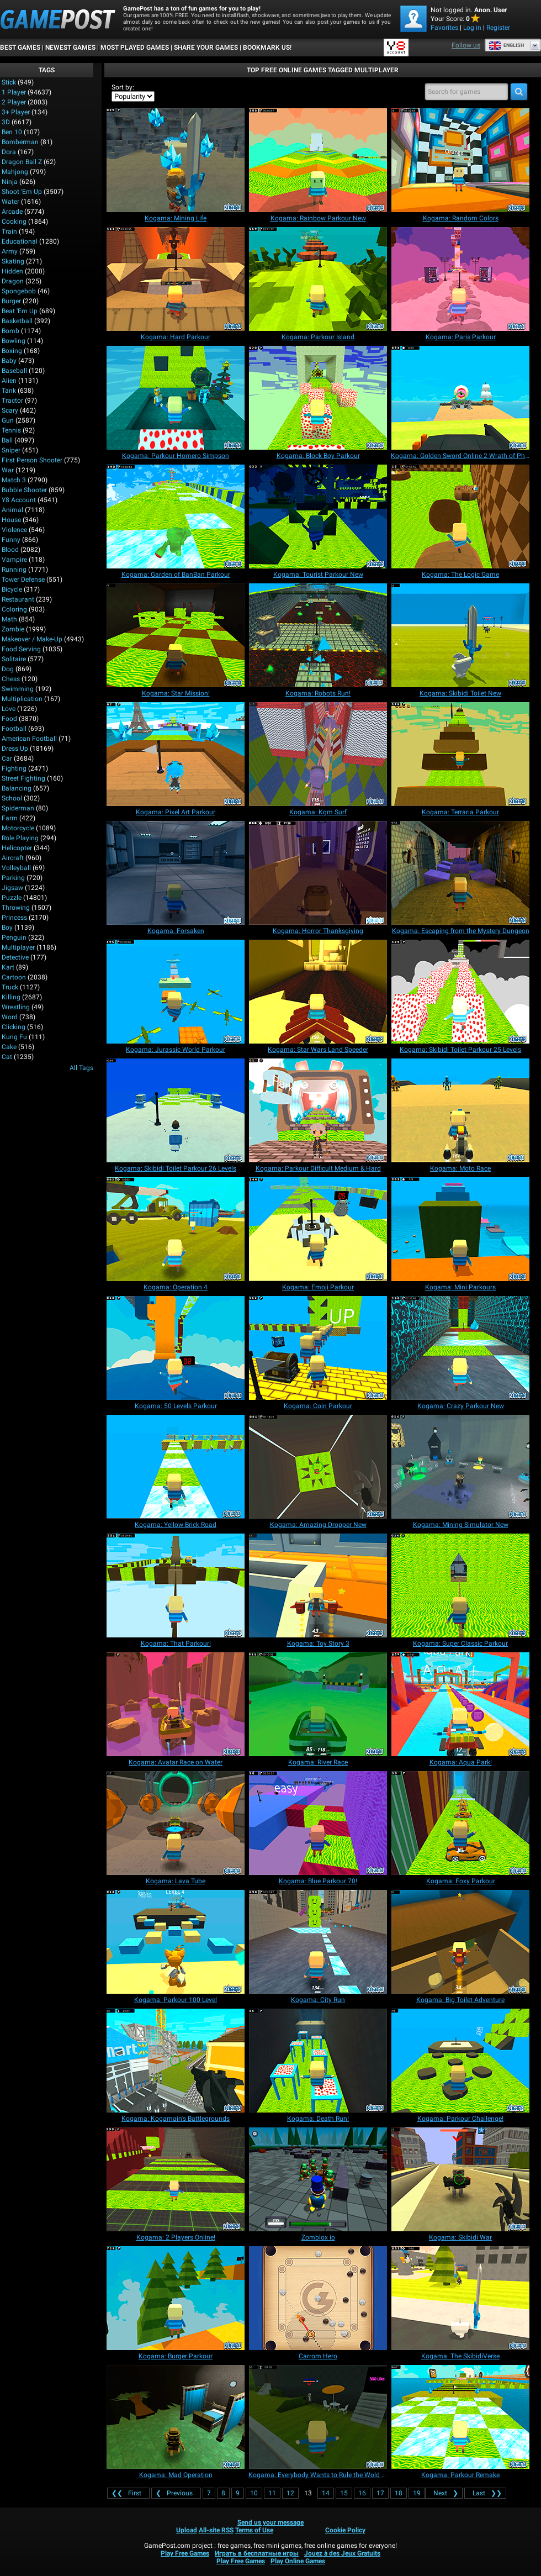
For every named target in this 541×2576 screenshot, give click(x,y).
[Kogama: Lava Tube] (175, 1823)
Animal (12, 510)
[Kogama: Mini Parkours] (460, 1229)
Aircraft (13, 858)
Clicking (13, 1027)
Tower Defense (23, 579)
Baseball (14, 371)
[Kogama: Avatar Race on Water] (175, 1704)
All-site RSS (216, 2530)
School (12, 798)
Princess (14, 917)
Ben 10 (12, 132)
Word (10, 1017)
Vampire (14, 559)
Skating (13, 261)
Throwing (16, 908)
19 (417, 2493)
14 (326, 2493)
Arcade (12, 211)
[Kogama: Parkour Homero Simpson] (175, 397)
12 (290, 2493)
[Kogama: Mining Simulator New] (460, 1466)
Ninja (10, 182)
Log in (472, 27)
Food (9, 719)
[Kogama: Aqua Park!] (460, 1704)
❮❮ (128, 2493)
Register (498, 27)
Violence (14, 530)
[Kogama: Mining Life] (175, 160)
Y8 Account (19, 500)
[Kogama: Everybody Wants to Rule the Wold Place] (318, 2416)
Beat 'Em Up (20, 311)
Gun (8, 420)
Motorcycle (18, 828)
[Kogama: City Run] (318, 1941)
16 (362, 2493)
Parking (13, 878)
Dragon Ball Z (22, 162)
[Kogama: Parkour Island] (318, 278)
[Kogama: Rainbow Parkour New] (318, 160)
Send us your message (270, 2522)
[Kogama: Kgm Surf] (318, 754)
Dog (8, 669)
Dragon (13, 281)
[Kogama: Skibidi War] (460, 2179)
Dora (9, 152)
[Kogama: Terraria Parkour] (460, 754)
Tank (9, 390)
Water (10, 202)
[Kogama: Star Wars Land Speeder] (318, 991)
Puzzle (12, 898)
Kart (8, 967)
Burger (11, 301)
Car (7, 758)
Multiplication (22, 699)
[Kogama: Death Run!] (318, 2060)
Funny (11, 540)
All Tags (81, 1068)
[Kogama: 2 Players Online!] (175, 2179)
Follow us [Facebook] (466, 45)
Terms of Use (254, 2530)
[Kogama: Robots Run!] (318, 635)
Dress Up (15, 748)
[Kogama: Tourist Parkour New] (318, 516)
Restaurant (18, 599)
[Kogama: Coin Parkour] (318, 1347)
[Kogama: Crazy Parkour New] (460, 1347)
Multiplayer (18, 947)
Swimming (18, 689)
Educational (20, 241)
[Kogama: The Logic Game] (460, 516)
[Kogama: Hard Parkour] (175, 278)
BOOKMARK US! (267, 47)
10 (254, 2493)
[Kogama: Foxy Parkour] (460, 1823)
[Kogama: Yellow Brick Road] (175, 1466)
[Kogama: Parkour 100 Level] (175, 1941)
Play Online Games (297, 2561)
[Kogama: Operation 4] (175, 1229)
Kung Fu (14, 1037)
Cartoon (14, 977)
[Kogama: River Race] (318, 1704)
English (506, 45)
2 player (14, 102)
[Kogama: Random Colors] (460, 160)
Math (9, 619)
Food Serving (21, 649)
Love (8, 709)
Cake (9, 1047)
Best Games (20, 47)
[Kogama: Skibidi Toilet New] (460, 635)
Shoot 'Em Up (22, 192)
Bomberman (20, 142)
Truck (10, 987)
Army (10, 251)
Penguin (14, 937)
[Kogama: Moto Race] (460, 1110)
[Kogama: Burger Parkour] (175, 2298)
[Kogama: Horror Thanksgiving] (318, 872)
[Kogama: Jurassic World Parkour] (175, 991)
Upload (186, 2530)
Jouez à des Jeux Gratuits (342, 2553)
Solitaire (14, 659)
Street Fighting (23, 778)
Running (14, 569)
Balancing (16, 788)
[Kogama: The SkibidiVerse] (460, 2298)
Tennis (11, 430)
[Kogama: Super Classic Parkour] (460, 1585)
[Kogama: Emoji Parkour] (318, 1229)
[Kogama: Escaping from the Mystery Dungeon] (460, 872)
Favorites (444, 27)
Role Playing (20, 838)
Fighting (14, 768)
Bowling (13, 341)
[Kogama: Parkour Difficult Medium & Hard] (318, 1110)
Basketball (17, 321)
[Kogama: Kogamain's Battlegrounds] (175, 2060)
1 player (14, 92)
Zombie (13, 629)
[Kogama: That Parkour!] (175, 1585)
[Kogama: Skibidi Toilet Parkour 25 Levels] (460, 991)
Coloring (14, 609)
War (8, 470)
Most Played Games (134, 47)
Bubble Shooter (24, 490)
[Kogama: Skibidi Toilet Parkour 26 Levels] (175, 1110)
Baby (9, 361)
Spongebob (19, 291)
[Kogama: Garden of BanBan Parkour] (175, 516)
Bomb (10, 331)
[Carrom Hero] (318, 2298)
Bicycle (12, 589)
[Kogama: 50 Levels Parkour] (175, 1347)
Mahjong (15, 172)
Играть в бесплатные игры (257, 2553)
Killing (11, 997)
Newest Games (70, 47)
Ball (7, 440)
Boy (7, 927)
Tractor (12, 400)
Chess (11, 679)
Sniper (11, 450)
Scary (10, 410)
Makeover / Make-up (32, 639)
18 (398, 2493)
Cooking (14, 221)
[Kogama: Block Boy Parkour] (318, 397)
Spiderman (18, 808)
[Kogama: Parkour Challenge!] (460, 2060)
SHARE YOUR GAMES (206, 47)
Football (14, 729)
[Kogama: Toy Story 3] (318, 1585)
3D (6, 122)
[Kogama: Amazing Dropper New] (318, 1466)
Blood (10, 550)
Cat (7, 1057)
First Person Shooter (32, 460)
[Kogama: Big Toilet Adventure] (460, 1941)
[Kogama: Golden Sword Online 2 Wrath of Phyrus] (460, 397)
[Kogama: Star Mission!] (175, 635)
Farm (10, 818)
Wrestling (16, 1007)
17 (380, 2493)
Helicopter (17, 848)
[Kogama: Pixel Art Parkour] (175, 754)
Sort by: (123, 87)
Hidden (12, 271)
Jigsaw (12, 888)
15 (344, 2493)
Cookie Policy (345, 2530)
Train (9, 231)
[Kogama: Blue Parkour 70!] (318, 1823)
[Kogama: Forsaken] (175, 872)
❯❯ (485, 2493)
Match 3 (14, 480)
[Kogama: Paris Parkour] (460, 278)
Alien (9, 380)
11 (272, 2493)
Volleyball (16, 868)
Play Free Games (185, 2553)
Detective (15, 957)
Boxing (12, 351)
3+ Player (16, 112)
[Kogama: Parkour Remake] (460, 2416)
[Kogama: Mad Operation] (175, 2416)
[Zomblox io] (318, 2179)
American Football (29, 738)
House (11, 520)
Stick (9, 82)
